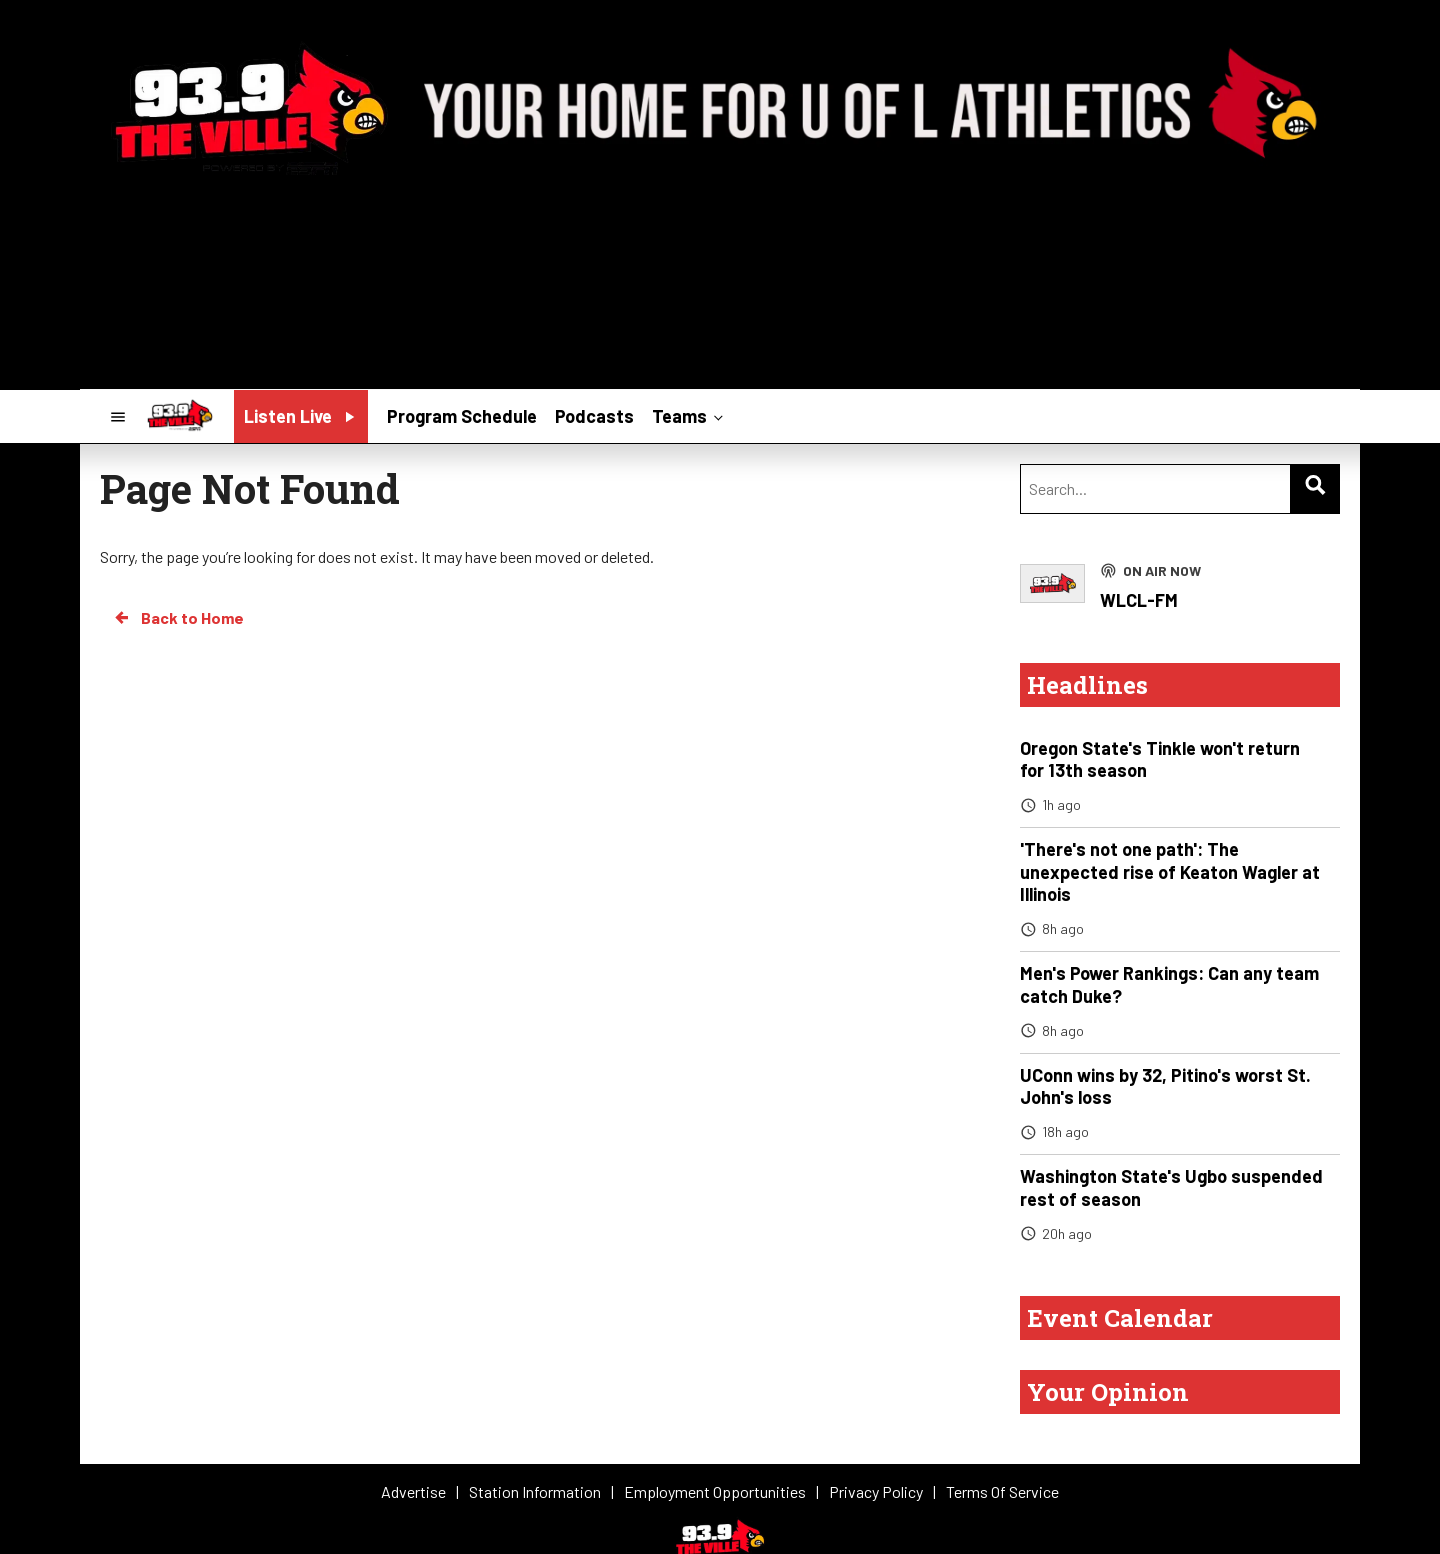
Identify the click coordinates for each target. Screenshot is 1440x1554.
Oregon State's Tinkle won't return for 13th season (1160, 759)
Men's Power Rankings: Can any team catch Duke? (1169, 984)
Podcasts (594, 416)
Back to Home (178, 618)
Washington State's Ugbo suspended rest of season (1171, 1187)
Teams (689, 415)
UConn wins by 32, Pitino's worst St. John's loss (1165, 1086)
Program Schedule (462, 416)
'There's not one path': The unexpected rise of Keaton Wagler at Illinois (1170, 871)
